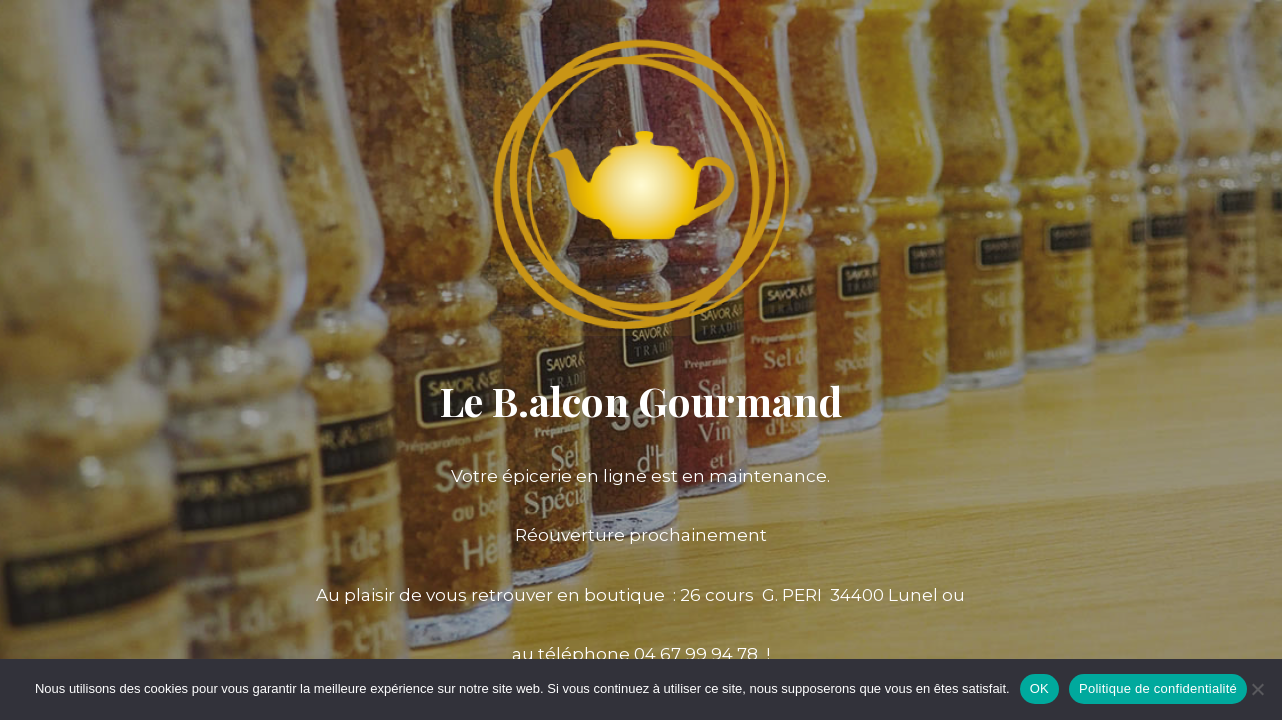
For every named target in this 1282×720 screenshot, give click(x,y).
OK (1039, 688)
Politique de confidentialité (1158, 688)
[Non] (1257, 689)
